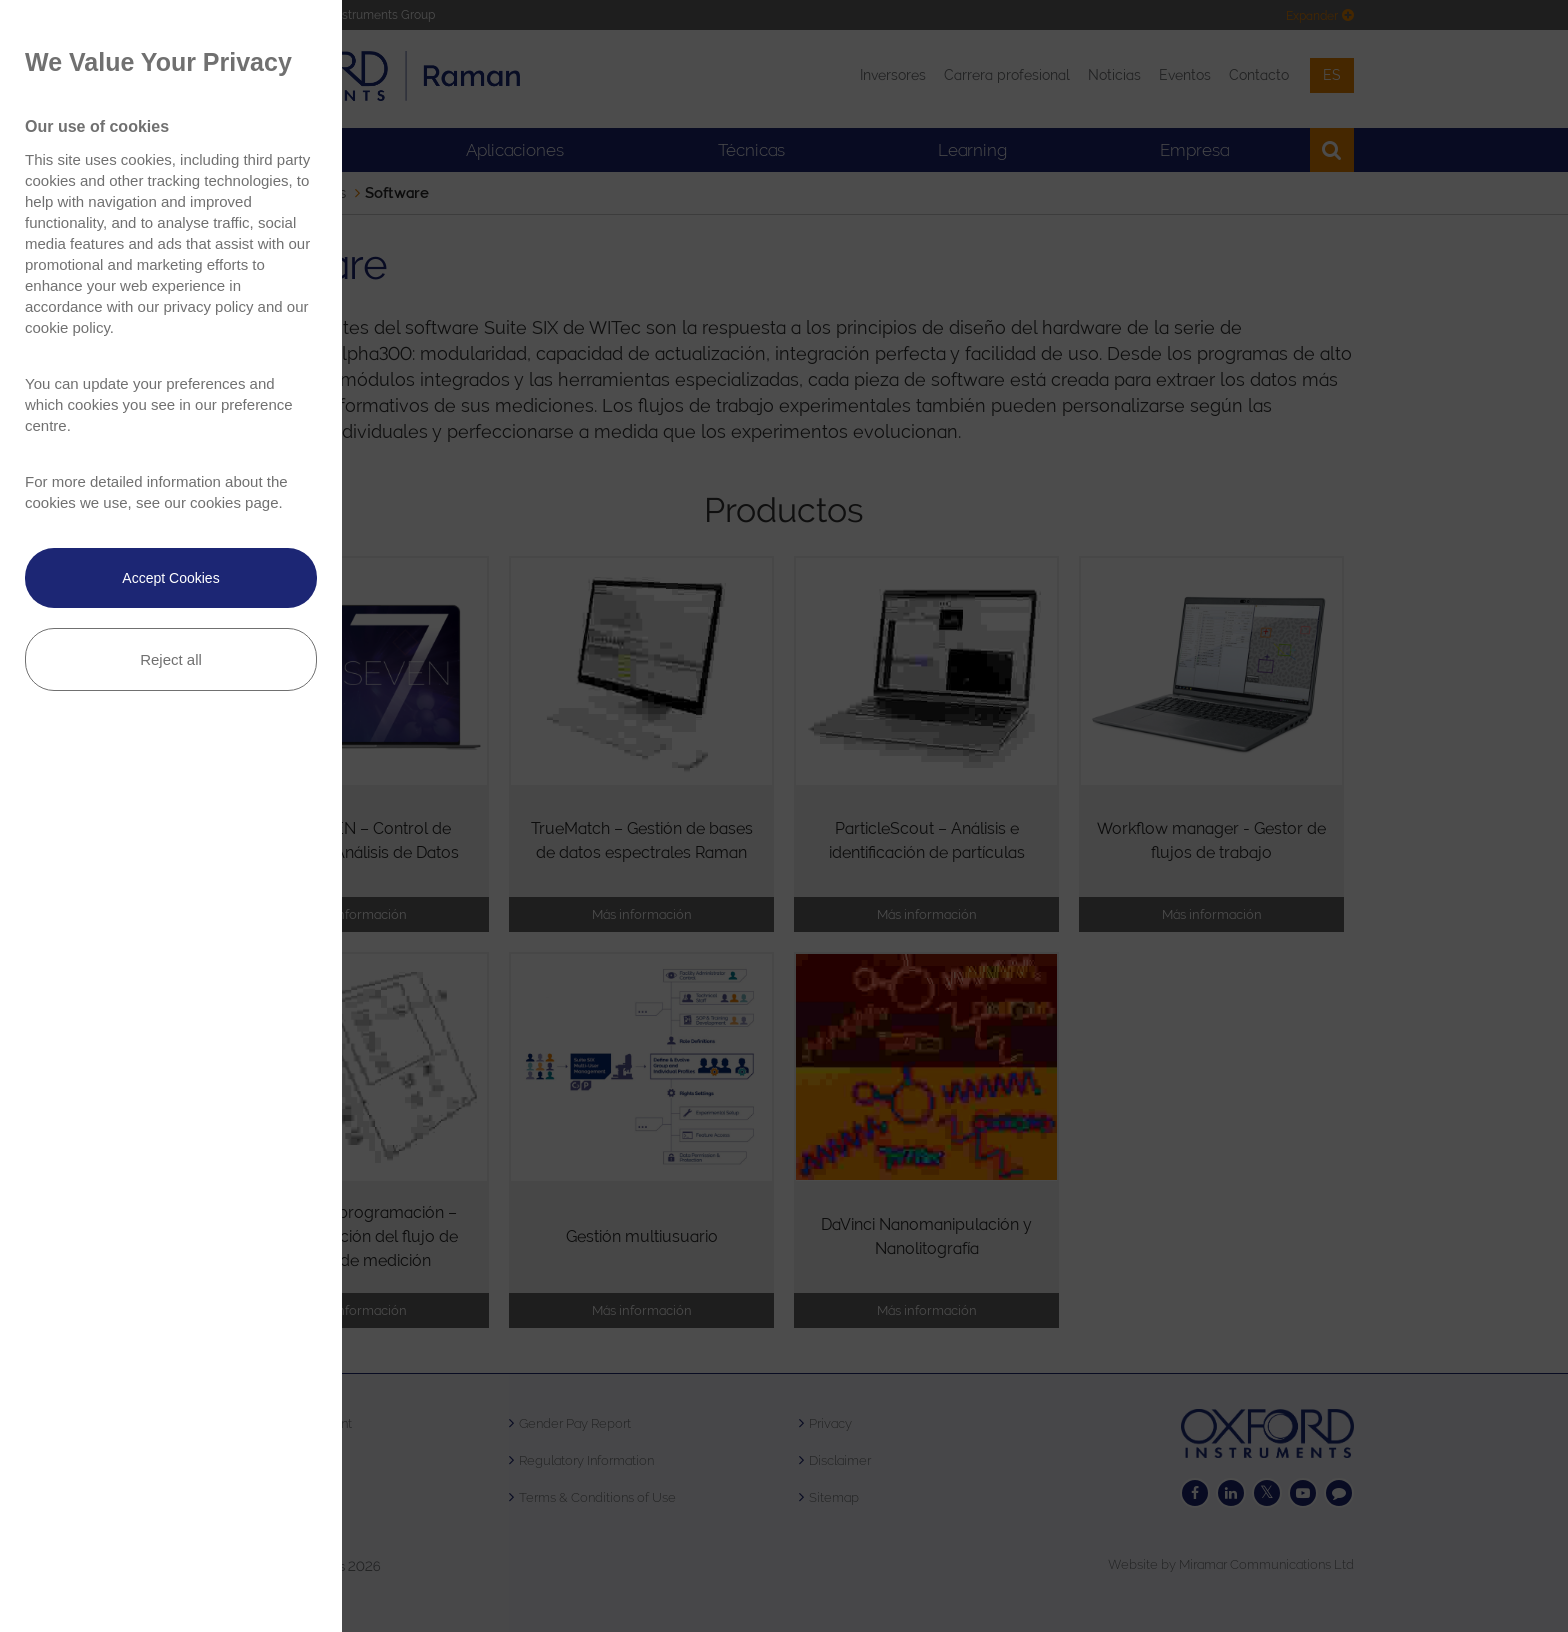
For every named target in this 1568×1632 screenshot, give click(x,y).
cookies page (234, 502)
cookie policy (67, 327)
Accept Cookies (170, 578)
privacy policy (208, 306)
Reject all (171, 659)
